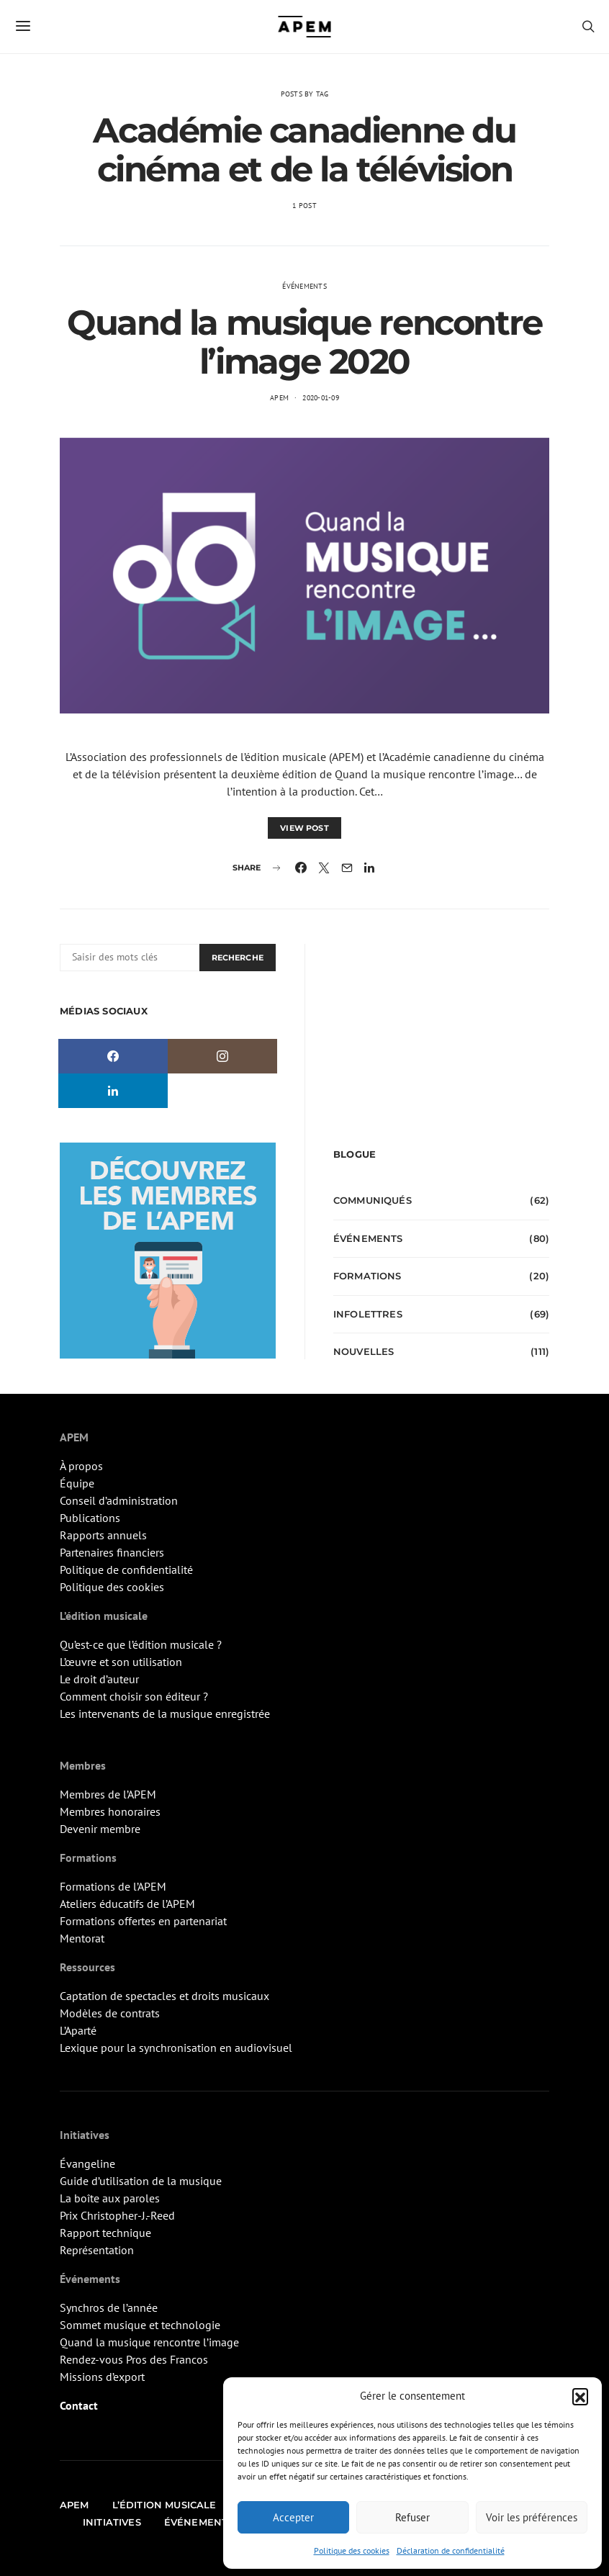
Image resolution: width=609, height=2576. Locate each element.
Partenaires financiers (112, 1552)
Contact (79, 2405)
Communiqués (372, 1200)
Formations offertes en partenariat (143, 1921)
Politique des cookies (351, 2550)
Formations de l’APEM (113, 1886)
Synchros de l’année (109, 2307)
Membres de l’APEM (108, 1794)
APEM (279, 397)
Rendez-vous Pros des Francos (134, 2359)
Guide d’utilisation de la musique (141, 2181)
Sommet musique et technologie (140, 2325)
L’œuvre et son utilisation (121, 1661)
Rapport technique (105, 2232)
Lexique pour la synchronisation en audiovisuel (176, 2047)
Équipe (77, 1483)
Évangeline (87, 2163)
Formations (367, 1276)
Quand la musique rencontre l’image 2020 (304, 342)
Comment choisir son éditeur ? (134, 1696)
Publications (90, 1517)
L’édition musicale (164, 2504)
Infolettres (367, 1314)
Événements (304, 286)
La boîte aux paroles (110, 2198)
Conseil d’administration (119, 1500)
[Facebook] (113, 1056)
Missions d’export (102, 2376)
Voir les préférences (531, 2517)
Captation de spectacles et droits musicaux (164, 1996)
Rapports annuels (103, 1535)
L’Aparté (78, 2030)
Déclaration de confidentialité (451, 2550)
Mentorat (82, 1938)
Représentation (97, 2250)
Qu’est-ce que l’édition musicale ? (141, 1644)
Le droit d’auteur (99, 1679)
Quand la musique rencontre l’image (149, 2342)
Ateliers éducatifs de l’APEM (127, 1903)
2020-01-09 (320, 397)
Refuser (412, 2517)
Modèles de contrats (110, 2013)
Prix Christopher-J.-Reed (117, 2215)
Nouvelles (363, 1351)
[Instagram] (222, 1056)
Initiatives (112, 2522)
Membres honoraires (110, 1811)
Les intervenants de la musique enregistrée (165, 1713)
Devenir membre (100, 1828)
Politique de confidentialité (126, 1569)
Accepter (293, 2517)
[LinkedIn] (113, 1090)
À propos (81, 1466)
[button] (580, 2396)
